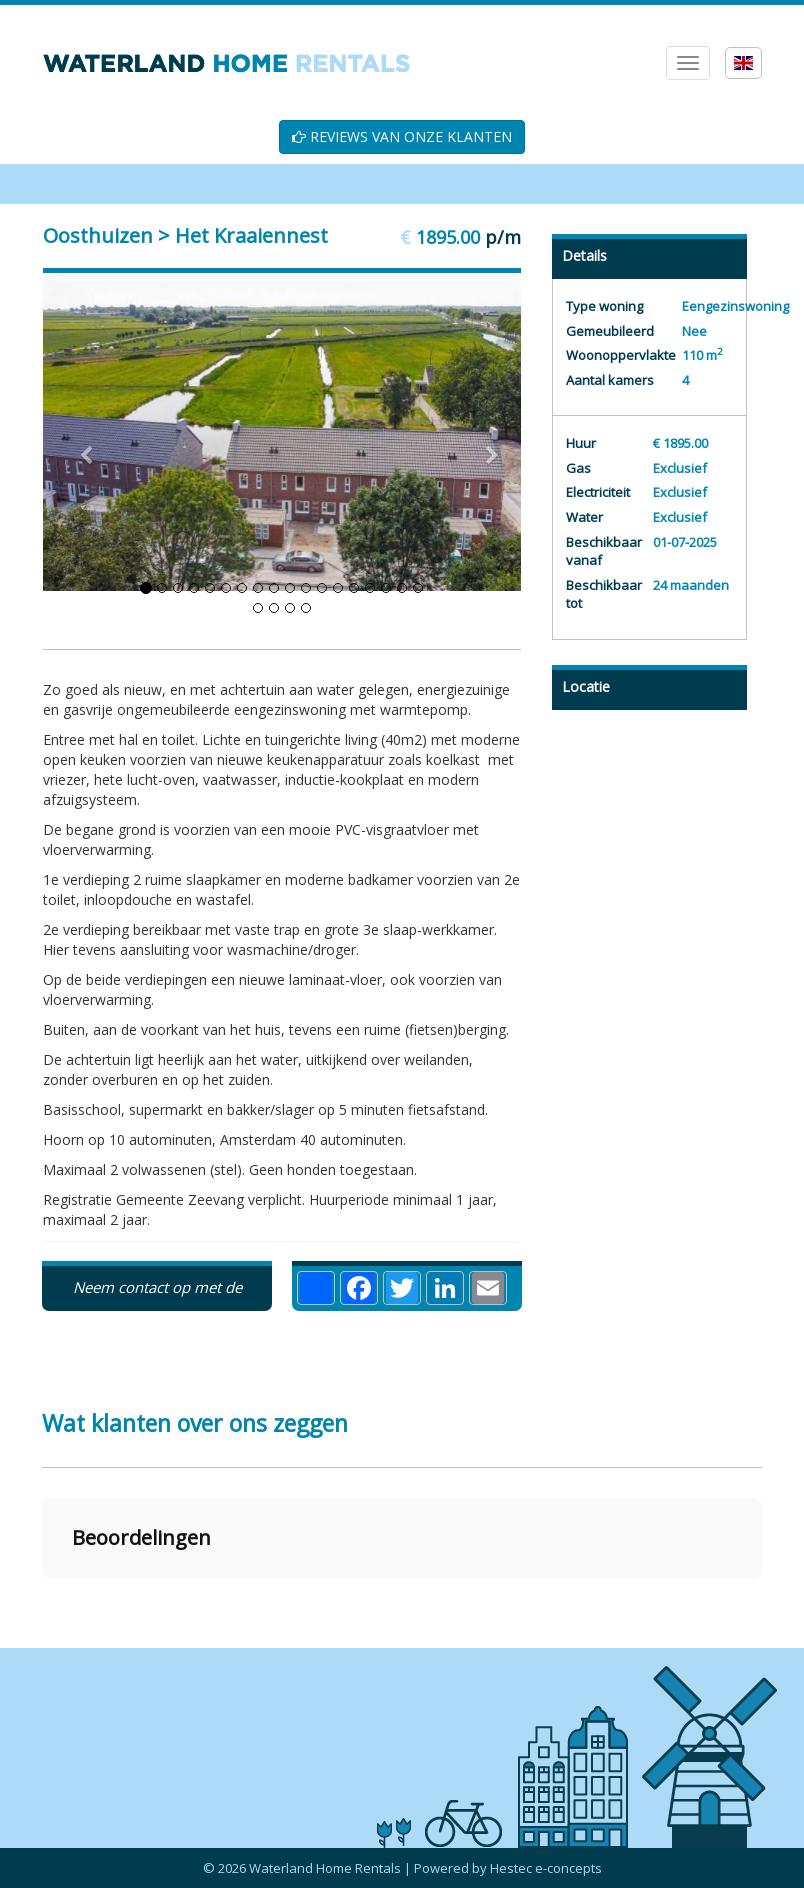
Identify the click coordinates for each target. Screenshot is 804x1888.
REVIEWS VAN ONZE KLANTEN (402, 136)
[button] (42, 1598)
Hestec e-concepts (546, 1868)
